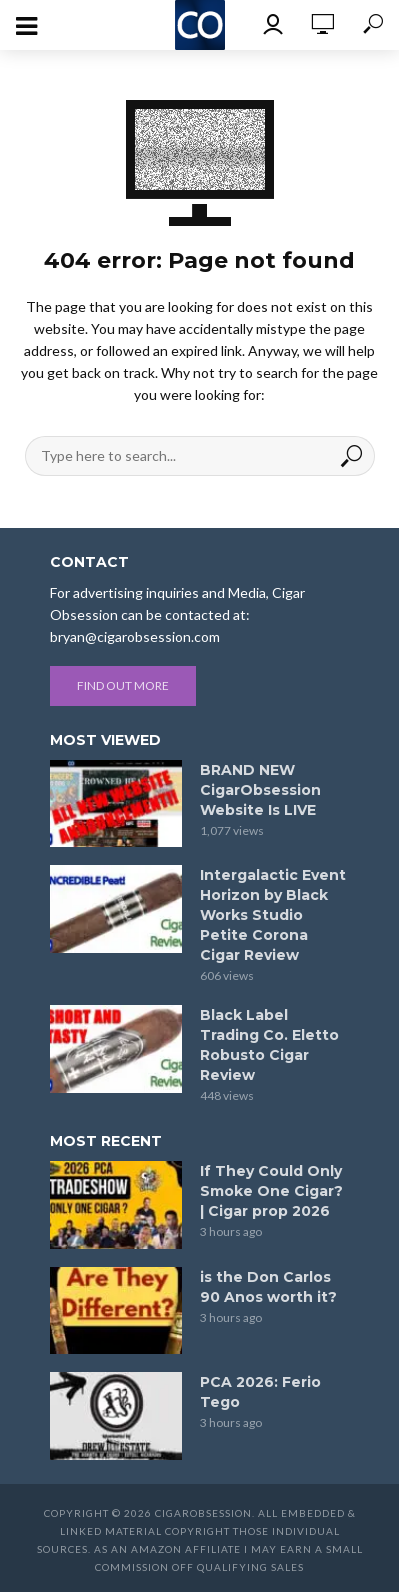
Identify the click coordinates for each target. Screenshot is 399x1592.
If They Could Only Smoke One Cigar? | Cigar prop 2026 (271, 1191)
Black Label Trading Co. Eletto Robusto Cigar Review (269, 1045)
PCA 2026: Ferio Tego (260, 1392)
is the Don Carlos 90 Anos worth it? (268, 1287)
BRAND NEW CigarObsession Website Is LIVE (260, 790)
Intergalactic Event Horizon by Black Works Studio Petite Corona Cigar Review (273, 915)
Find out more (123, 685)
